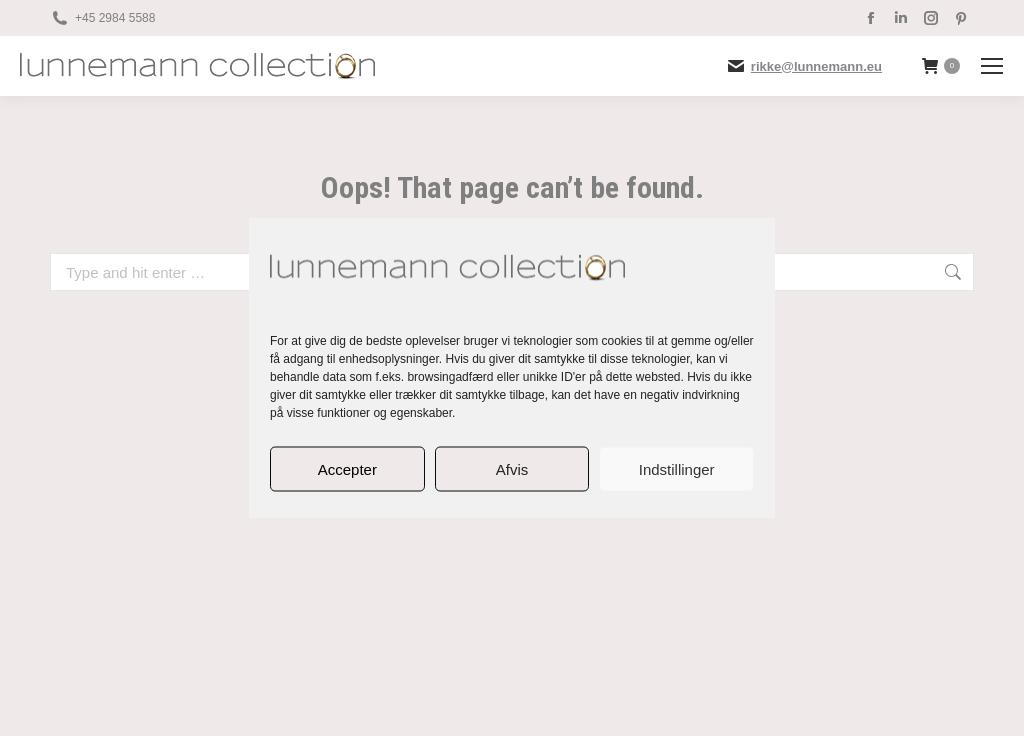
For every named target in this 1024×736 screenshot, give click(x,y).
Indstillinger (677, 468)
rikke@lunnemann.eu (816, 66)
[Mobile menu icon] (992, 66)
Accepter (347, 468)
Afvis (512, 468)
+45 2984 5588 (115, 18)
